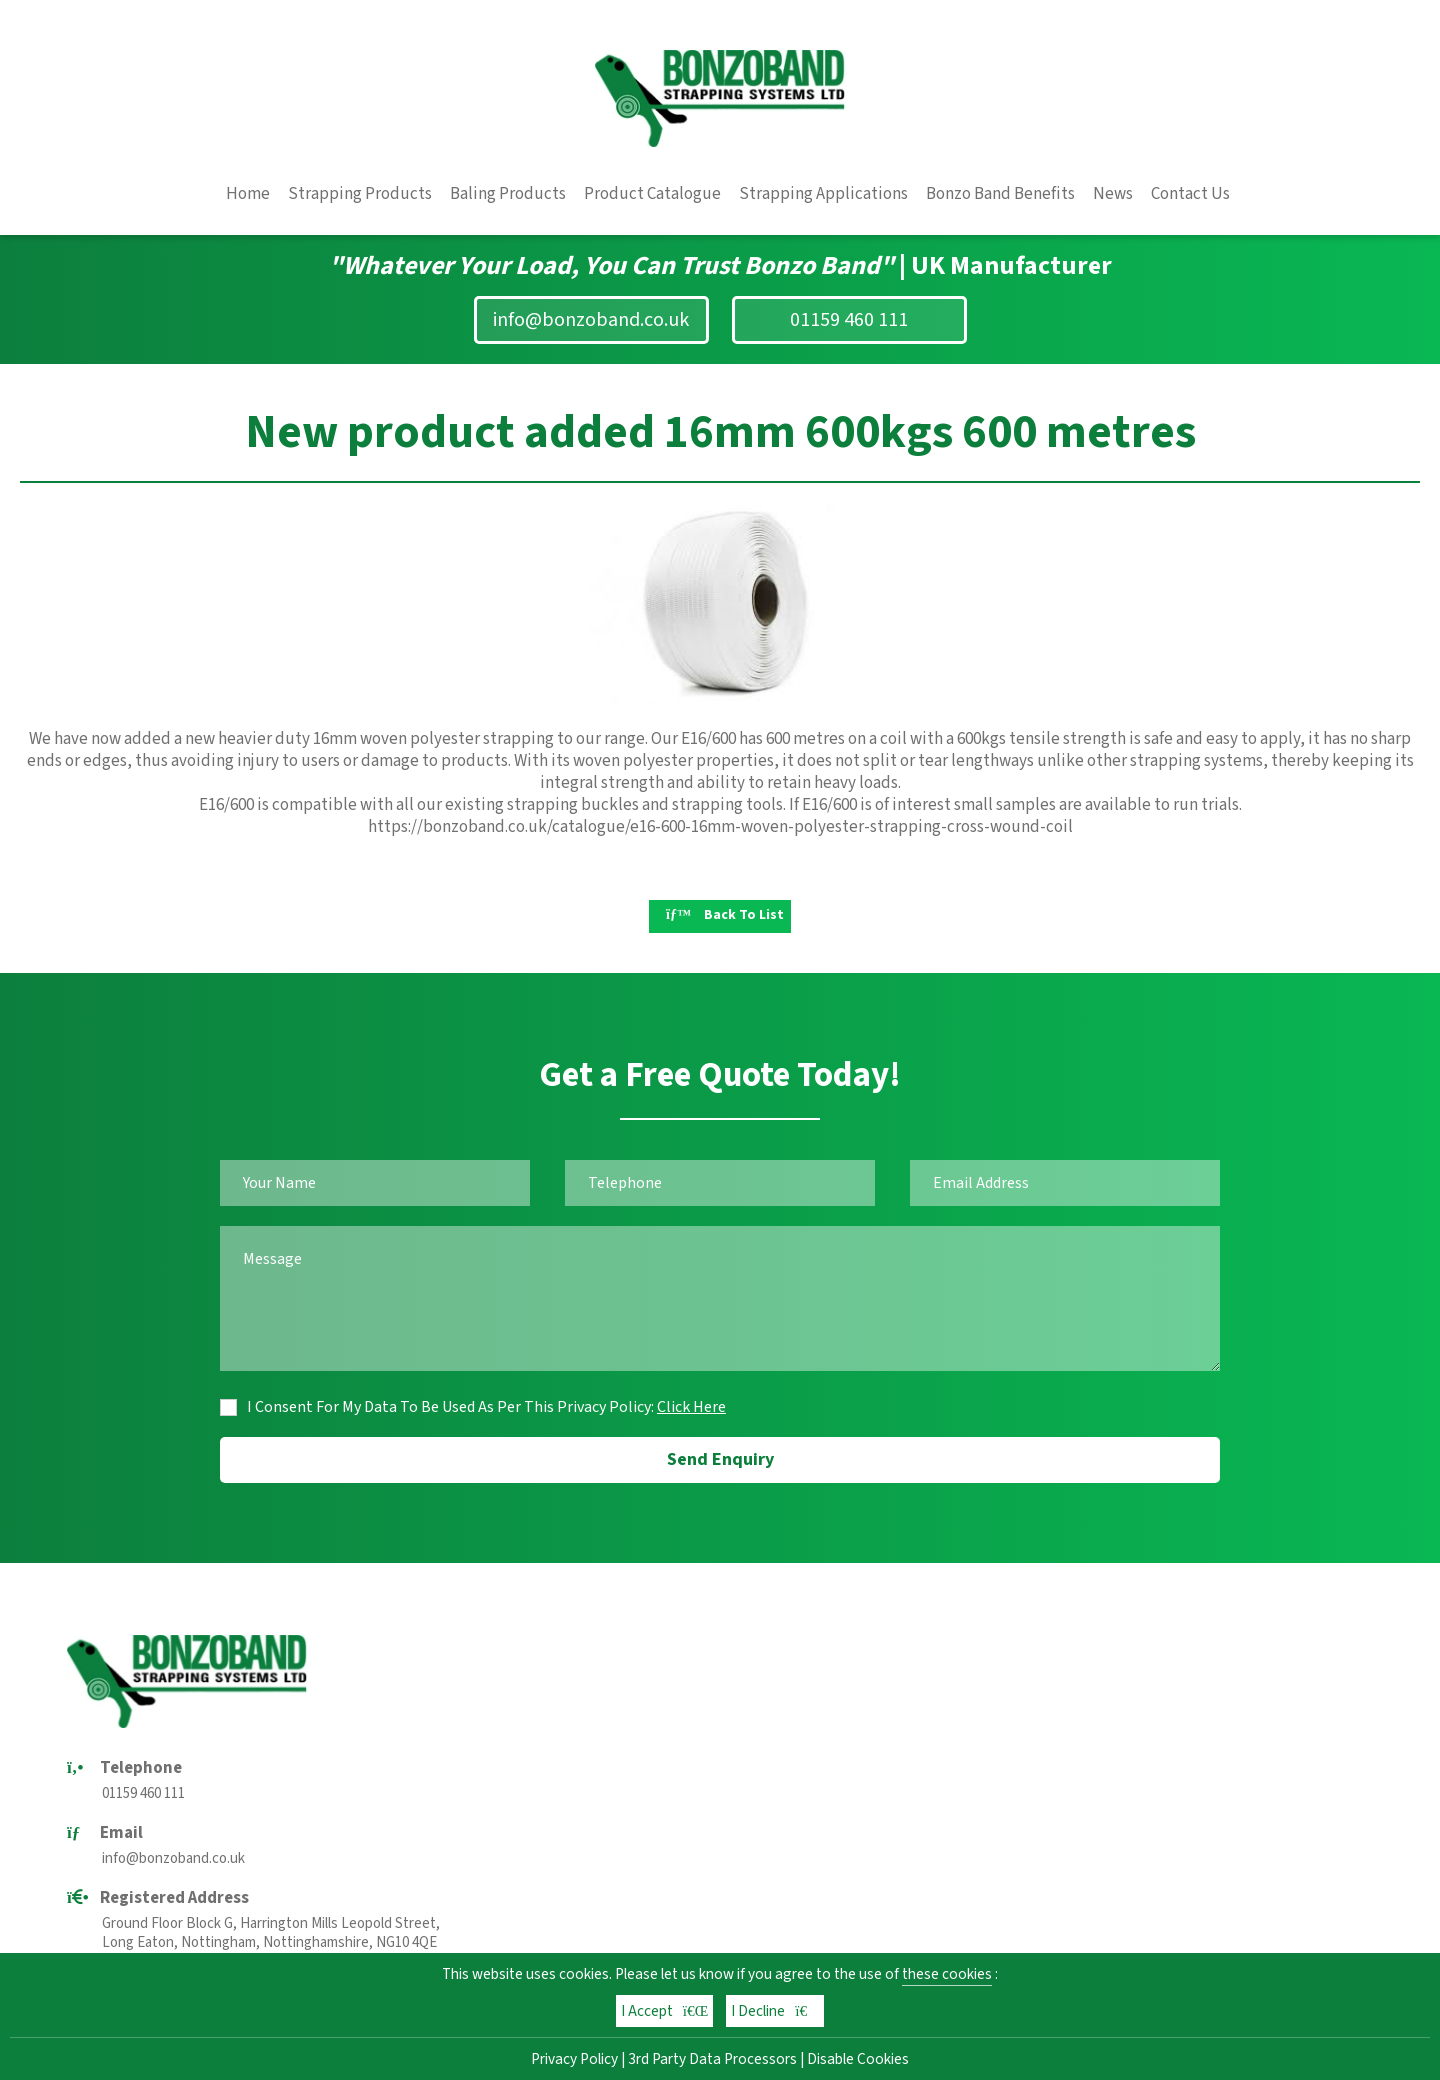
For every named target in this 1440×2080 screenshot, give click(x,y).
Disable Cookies (858, 2059)
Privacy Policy (574, 2059)
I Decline (775, 2011)
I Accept (665, 2011)
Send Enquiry (720, 1459)
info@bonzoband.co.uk (591, 320)
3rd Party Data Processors (712, 2059)
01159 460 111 (849, 320)
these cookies (947, 1974)
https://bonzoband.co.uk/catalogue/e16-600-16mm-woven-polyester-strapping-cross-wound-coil (720, 827)
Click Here (691, 1407)
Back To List (725, 915)
